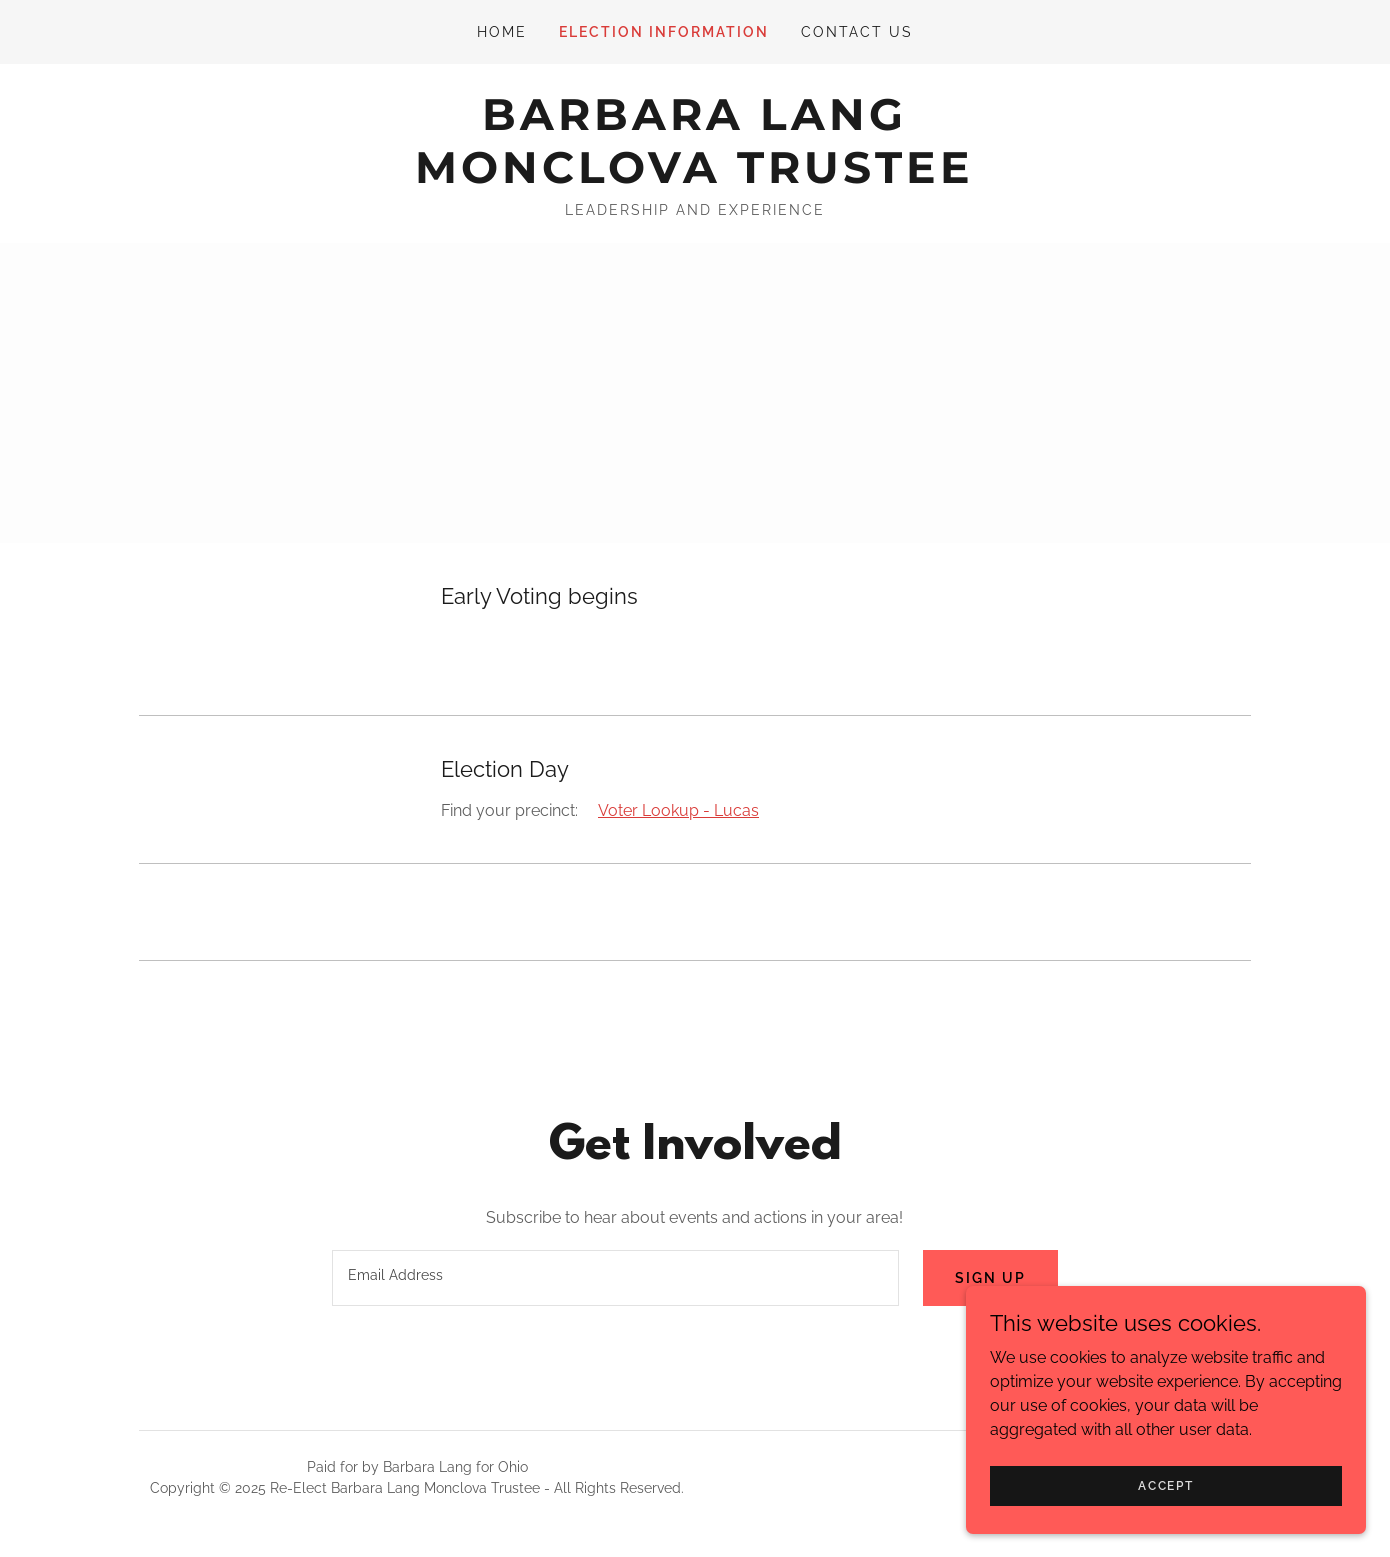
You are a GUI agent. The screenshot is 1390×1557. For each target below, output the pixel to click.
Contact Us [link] (857, 32)
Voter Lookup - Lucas (678, 810)
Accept (1165, 1485)
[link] (694, 177)
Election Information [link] (664, 32)
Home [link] (502, 32)
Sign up (990, 1278)
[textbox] (615, 1278)
